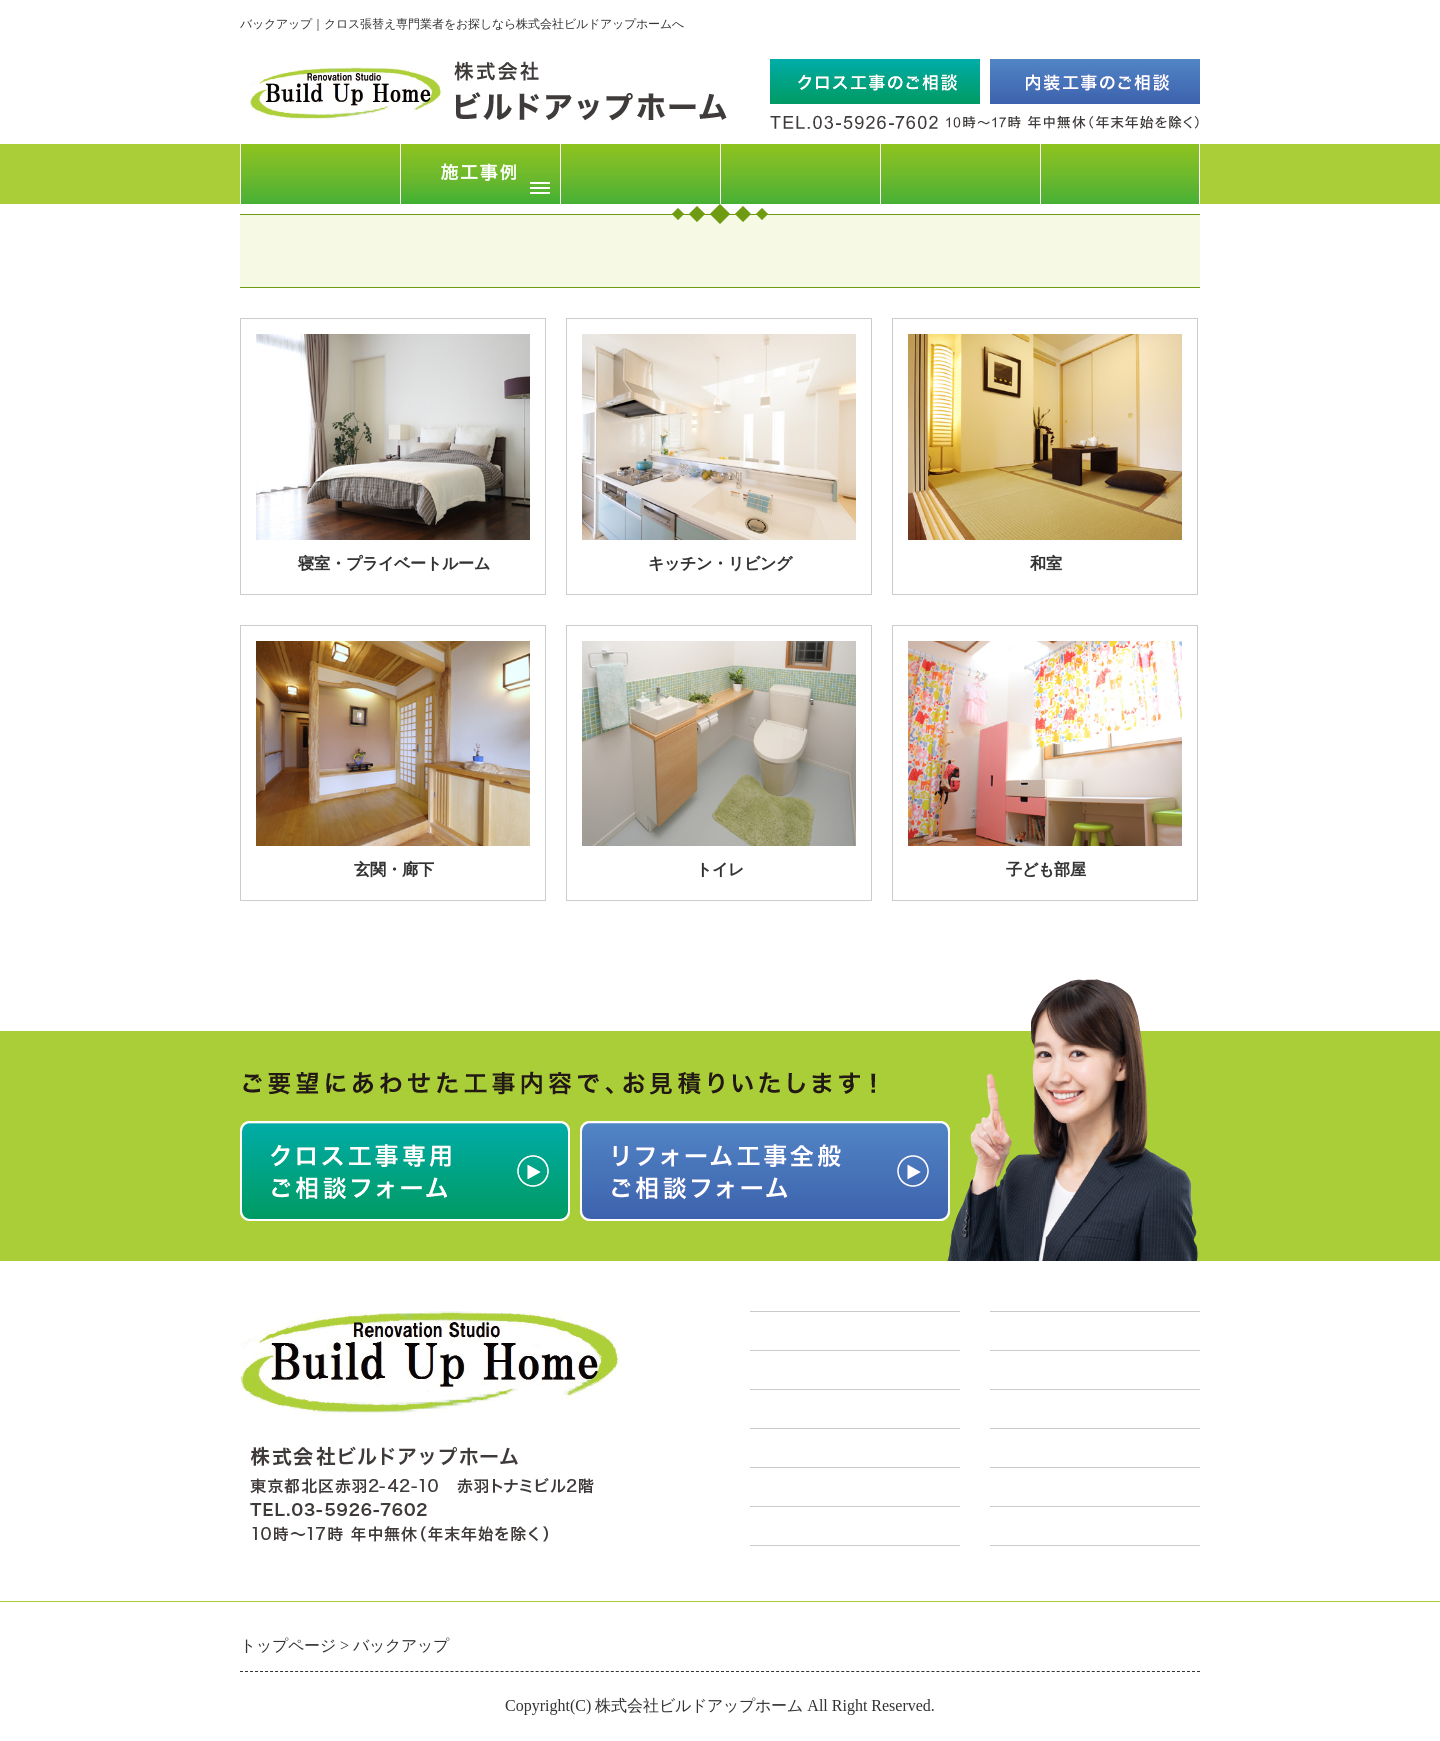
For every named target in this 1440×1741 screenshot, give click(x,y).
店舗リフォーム (1053, 1448)
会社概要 (960, 173)
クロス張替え (1044, 1370)
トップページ (320, 173)
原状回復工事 (1044, 1526)
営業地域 (786, 1448)
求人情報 (786, 1487)
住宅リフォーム (1053, 1409)
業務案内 (1026, 1331)
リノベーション (1053, 1487)
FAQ (800, 173)
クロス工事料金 (640, 173)
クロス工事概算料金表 (840, 1370)
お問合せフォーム (1120, 173)
